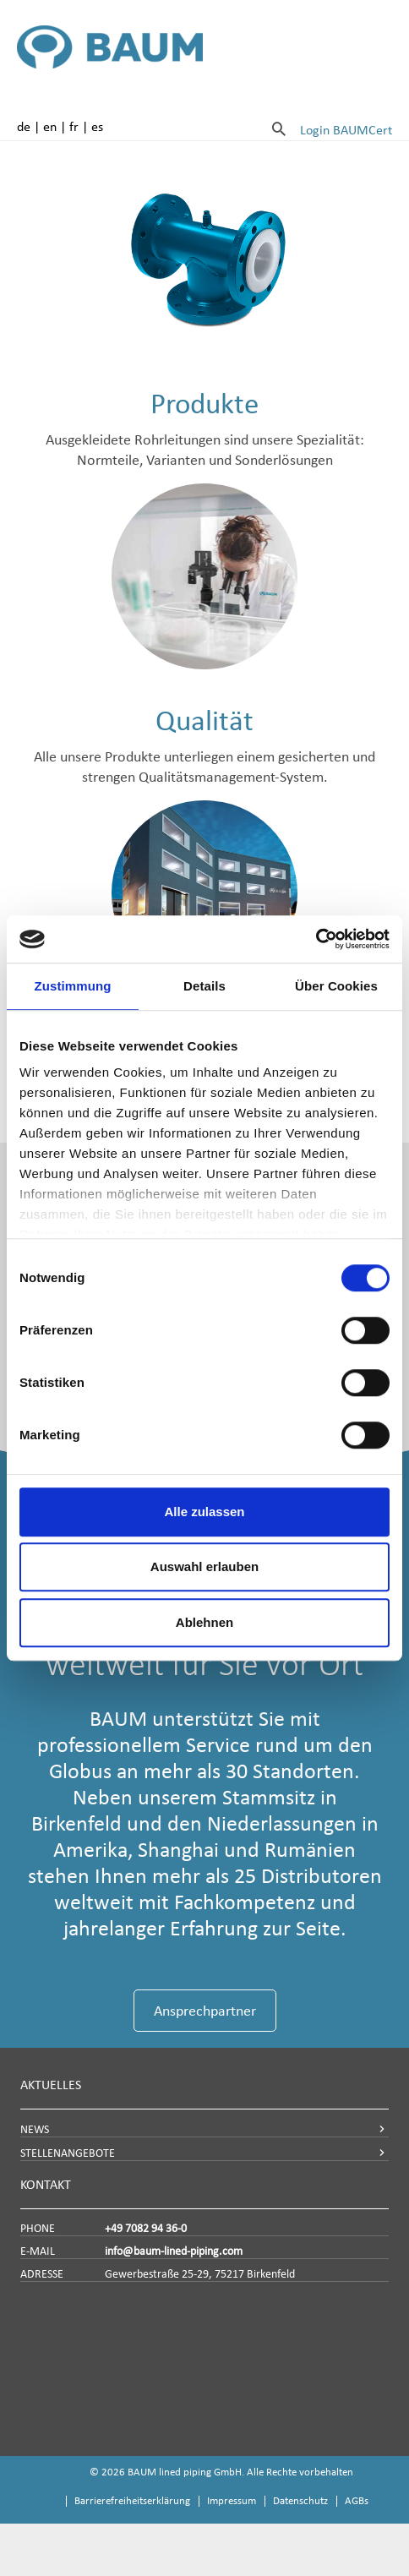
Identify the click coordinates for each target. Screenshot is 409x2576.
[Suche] (279, 128)
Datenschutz (300, 2500)
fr (74, 126)
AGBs (356, 2500)
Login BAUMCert (346, 130)
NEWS (34, 2129)
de (23, 126)
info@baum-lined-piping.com (174, 2251)
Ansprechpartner (205, 2010)
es (97, 126)
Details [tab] (204, 986)
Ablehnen (204, 1622)
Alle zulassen (204, 1511)
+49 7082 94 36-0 (146, 2228)
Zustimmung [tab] (73, 986)
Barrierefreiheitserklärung (132, 2500)
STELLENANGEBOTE (67, 2153)
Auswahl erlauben (204, 1566)
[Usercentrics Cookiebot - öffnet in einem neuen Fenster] (316, 939)
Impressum (231, 2500)
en (50, 126)
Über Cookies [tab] (336, 986)
